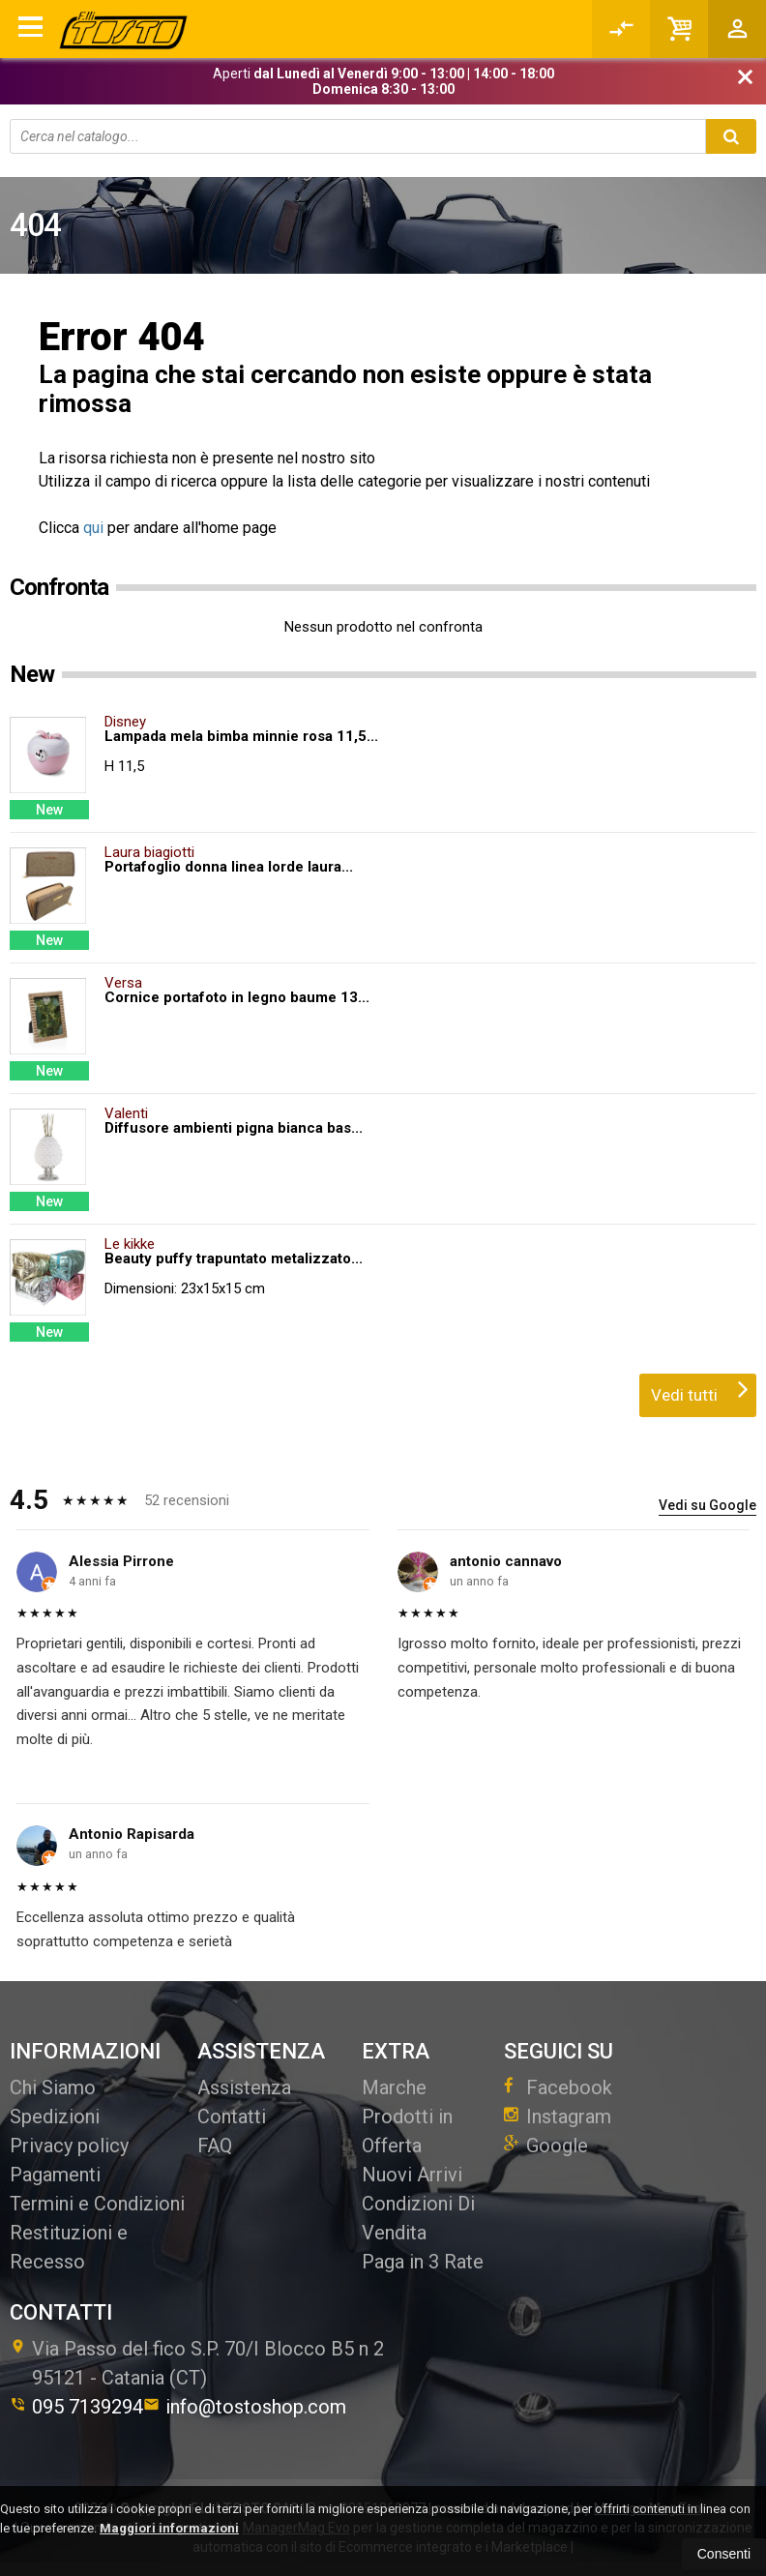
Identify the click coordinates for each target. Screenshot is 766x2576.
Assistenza (244, 2087)
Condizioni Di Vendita (418, 2218)
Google (546, 2145)
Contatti (231, 2116)
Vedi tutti (700, 1389)
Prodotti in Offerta (407, 2131)
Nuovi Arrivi (412, 2174)
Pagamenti (55, 2174)
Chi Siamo (53, 2087)
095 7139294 (76, 2406)
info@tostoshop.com (244, 2406)
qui (93, 527)
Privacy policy (69, 2145)
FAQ (214, 2145)
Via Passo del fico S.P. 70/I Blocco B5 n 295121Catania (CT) (197, 2363)
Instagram (557, 2116)
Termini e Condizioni (97, 2203)
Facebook (558, 2087)
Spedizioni (55, 2116)
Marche (394, 2087)
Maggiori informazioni (169, 2528)
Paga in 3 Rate (423, 2261)
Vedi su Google (707, 1505)
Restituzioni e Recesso (69, 2247)
